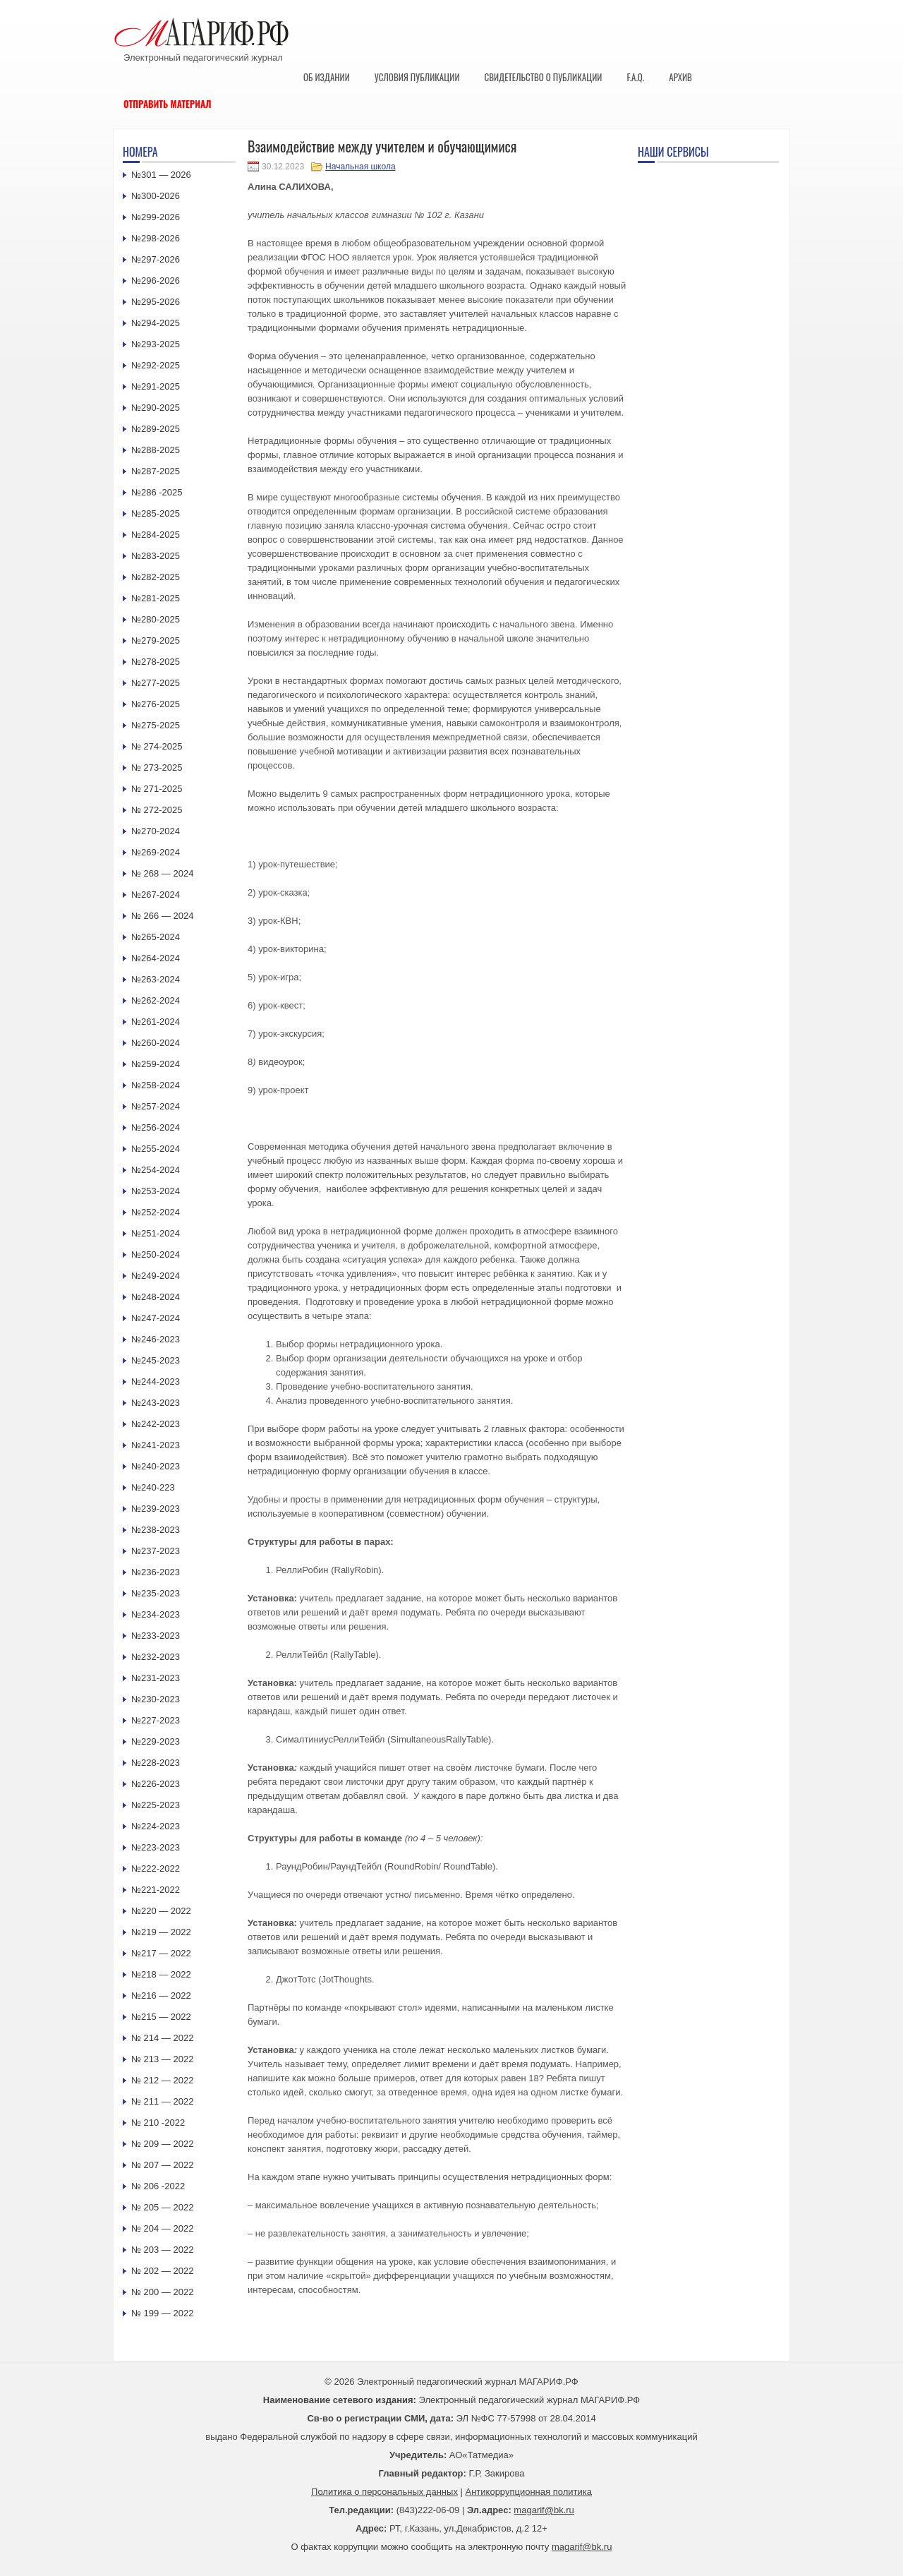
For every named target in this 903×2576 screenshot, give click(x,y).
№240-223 (153, 1487)
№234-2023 (155, 1614)
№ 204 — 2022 (162, 2228)
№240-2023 (155, 1466)
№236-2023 (155, 1572)
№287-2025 (155, 471)
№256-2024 (155, 1127)
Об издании (326, 77)
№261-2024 (155, 1021)
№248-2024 (155, 1297)
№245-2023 (155, 1360)
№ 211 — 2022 (162, 2101)
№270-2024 (155, 831)
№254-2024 (155, 1169)
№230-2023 (155, 1699)
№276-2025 (155, 704)
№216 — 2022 (161, 1995)
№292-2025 (155, 365)
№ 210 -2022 (158, 2122)
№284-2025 (155, 534)
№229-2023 (155, 1741)
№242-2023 (155, 1424)
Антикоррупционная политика (529, 2491)
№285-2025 (155, 513)
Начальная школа (360, 166)
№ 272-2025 (157, 810)
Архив (680, 77)
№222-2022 (155, 1868)
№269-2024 (155, 852)
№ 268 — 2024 (162, 873)
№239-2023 (155, 1508)
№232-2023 (155, 1656)
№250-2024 (155, 1254)
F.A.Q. (635, 77)
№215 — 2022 (161, 2016)
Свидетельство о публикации (543, 77)
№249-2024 (155, 1275)
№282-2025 (155, 577)
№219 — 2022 (161, 1932)
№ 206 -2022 (158, 2186)
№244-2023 (155, 1381)
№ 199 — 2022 (162, 2313)
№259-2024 (155, 1064)
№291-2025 (155, 386)
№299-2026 (155, 217)
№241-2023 (155, 1445)
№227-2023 (155, 1720)
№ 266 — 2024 (162, 915)
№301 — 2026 (161, 174)
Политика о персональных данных (384, 2491)
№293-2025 (155, 344)
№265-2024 (155, 937)
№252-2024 (155, 1212)
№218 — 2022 (161, 1974)
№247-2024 (155, 1318)
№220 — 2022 (161, 1911)
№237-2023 (155, 1551)
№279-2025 (155, 640)
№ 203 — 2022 (162, 2249)
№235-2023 (155, 1593)
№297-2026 (155, 259)
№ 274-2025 (157, 746)
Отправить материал (167, 104)
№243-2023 (155, 1402)
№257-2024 (155, 1106)
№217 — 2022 (161, 1953)
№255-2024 (155, 1148)
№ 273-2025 (157, 767)
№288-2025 (155, 450)
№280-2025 (155, 619)
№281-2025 (155, 598)
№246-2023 (155, 1339)
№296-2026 (155, 280)
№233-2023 (155, 1635)
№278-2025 (155, 661)
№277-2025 (155, 683)
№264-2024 (155, 958)
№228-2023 (155, 1762)
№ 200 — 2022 (162, 2292)
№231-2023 (155, 1678)
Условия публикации (417, 77)
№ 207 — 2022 (162, 2165)
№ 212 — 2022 (162, 2080)
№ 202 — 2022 (162, 2270)
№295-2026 (155, 301)
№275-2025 (155, 725)
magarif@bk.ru (544, 2510)
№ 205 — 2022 (162, 2207)
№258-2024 (155, 1085)
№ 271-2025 (157, 788)
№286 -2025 (157, 492)
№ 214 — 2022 (162, 2038)
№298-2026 (155, 238)
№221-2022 (155, 1889)
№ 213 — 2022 (162, 2059)
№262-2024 (155, 1000)
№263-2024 (155, 979)
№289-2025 (155, 428)
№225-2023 (155, 1805)
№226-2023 (155, 1783)
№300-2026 (155, 196)
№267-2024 (155, 894)
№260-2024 (155, 1042)
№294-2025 (155, 323)
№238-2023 (155, 1529)
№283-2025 (155, 555)
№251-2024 (155, 1233)
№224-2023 (155, 1826)
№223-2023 (155, 1847)
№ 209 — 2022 (162, 2143)
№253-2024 (155, 1191)
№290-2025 (155, 407)
